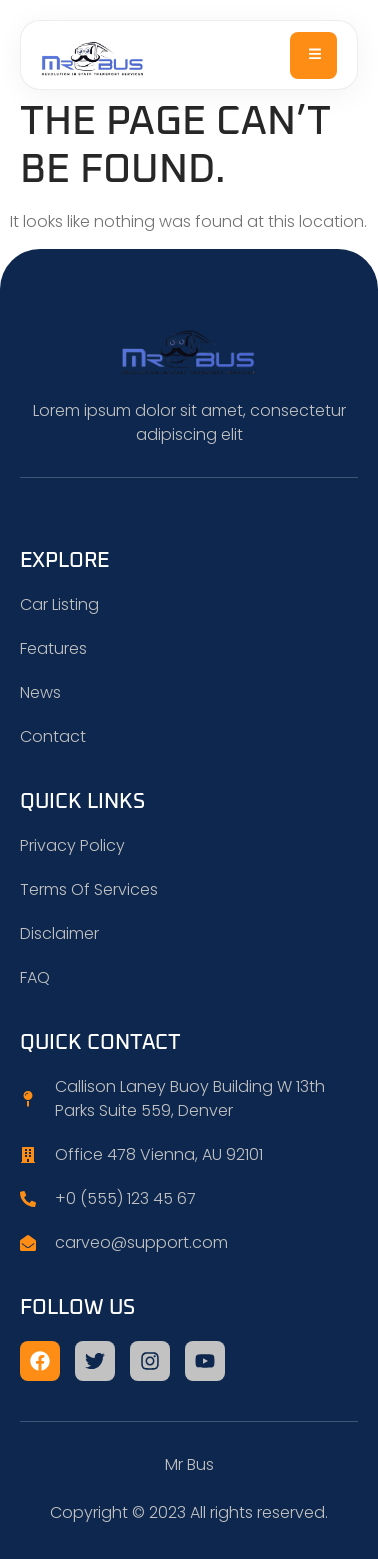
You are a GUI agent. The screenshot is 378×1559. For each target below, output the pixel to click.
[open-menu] (313, 55)
